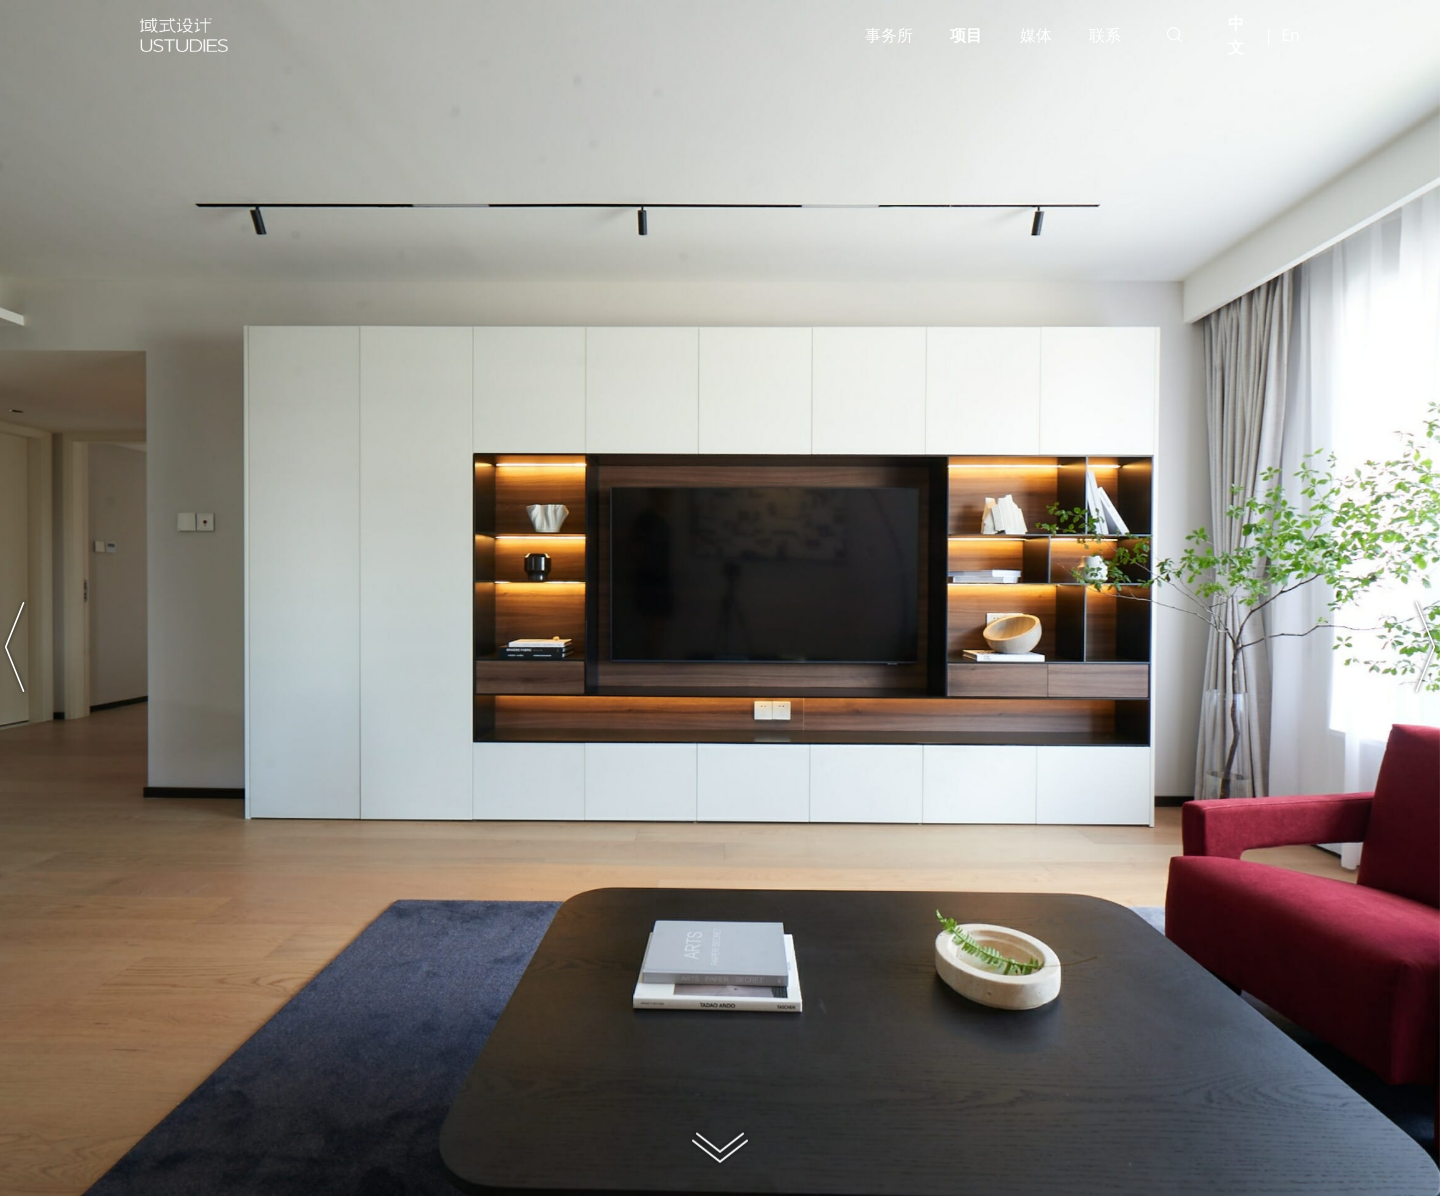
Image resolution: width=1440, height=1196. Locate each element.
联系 (1105, 35)
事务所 (889, 35)
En (1290, 35)
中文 (1236, 35)
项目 (966, 35)
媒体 (1036, 35)
